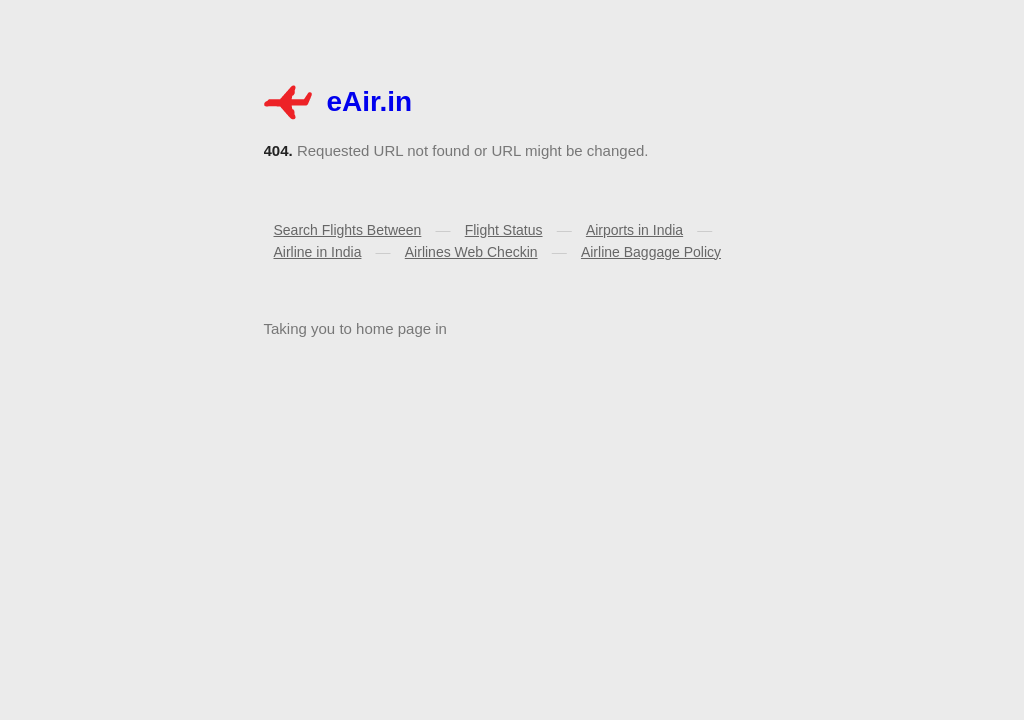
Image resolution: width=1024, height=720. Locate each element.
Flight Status (504, 230)
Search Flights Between (348, 230)
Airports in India (634, 230)
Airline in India (318, 252)
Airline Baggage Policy (651, 252)
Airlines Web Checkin (471, 252)
